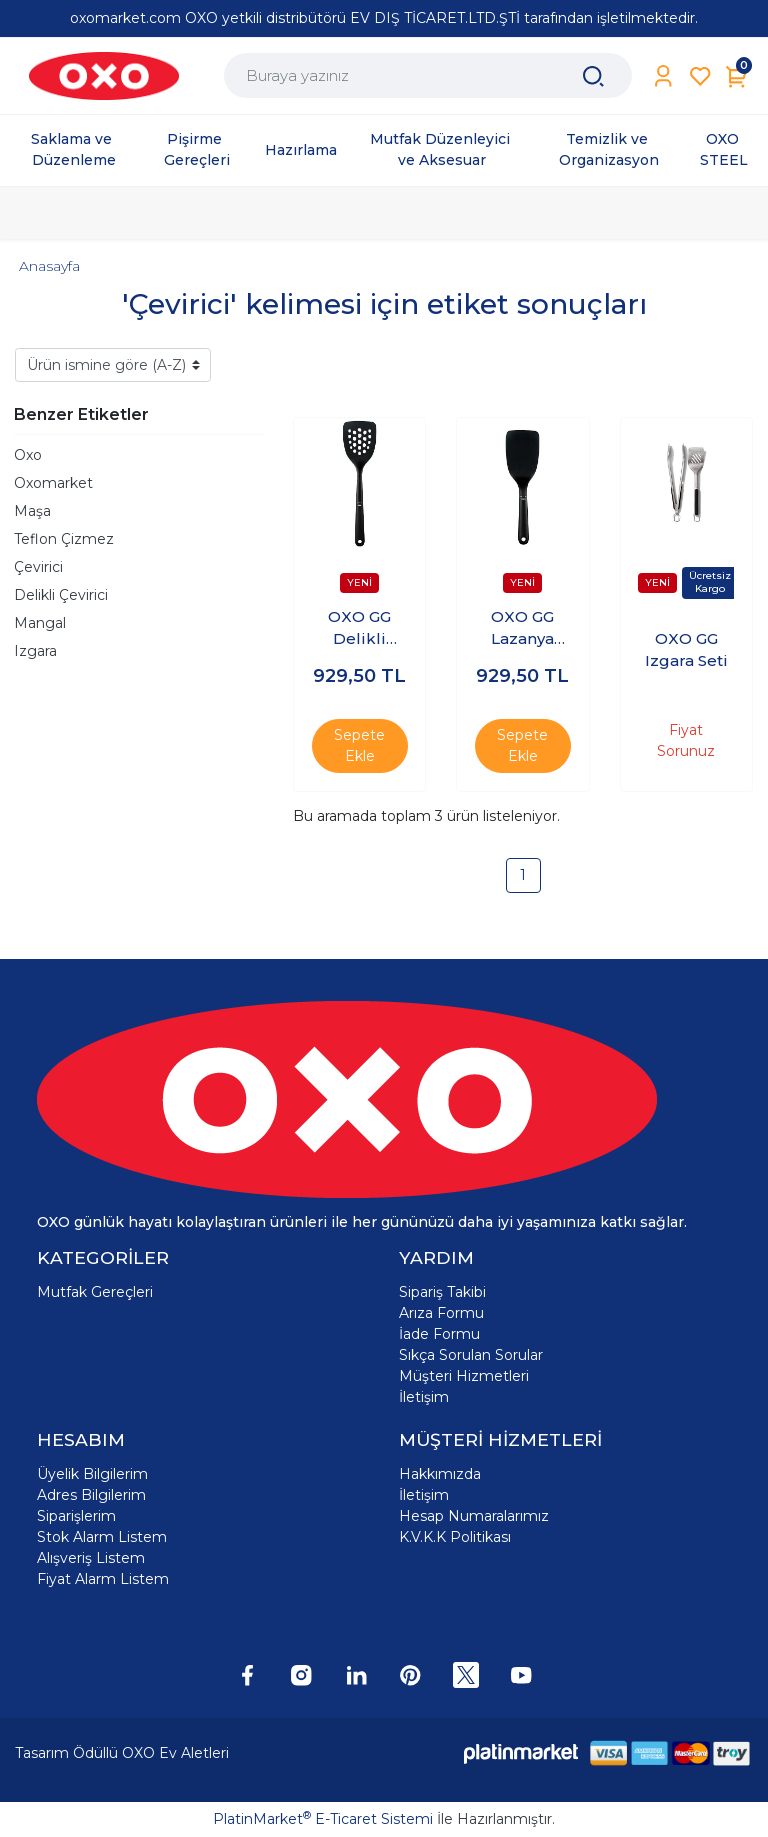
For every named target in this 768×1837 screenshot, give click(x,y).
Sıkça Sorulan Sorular (471, 1355)
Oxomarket (53, 483)
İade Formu (439, 1334)
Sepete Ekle (359, 745)
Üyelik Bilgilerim (92, 1474)
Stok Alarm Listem (102, 1537)
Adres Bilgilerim (91, 1495)
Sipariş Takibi (442, 1292)
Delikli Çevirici (61, 595)
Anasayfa (49, 266)
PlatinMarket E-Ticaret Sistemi (323, 1819)
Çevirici (38, 567)
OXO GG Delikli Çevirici (359, 629)
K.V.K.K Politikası (455, 1537)
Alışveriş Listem (91, 1558)
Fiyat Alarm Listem (103, 1579)
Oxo (28, 455)
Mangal (40, 623)
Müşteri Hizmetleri (464, 1376)
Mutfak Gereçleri (95, 1292)
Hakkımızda (440, 1474)
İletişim (424, 1397)
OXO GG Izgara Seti (686, 650)
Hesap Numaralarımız (474, 1516)
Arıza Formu (441, 1313)
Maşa (32, 511)
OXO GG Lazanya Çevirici (522, 629)
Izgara (35, 651)
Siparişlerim (76, 1516)
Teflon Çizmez (64, 539)
